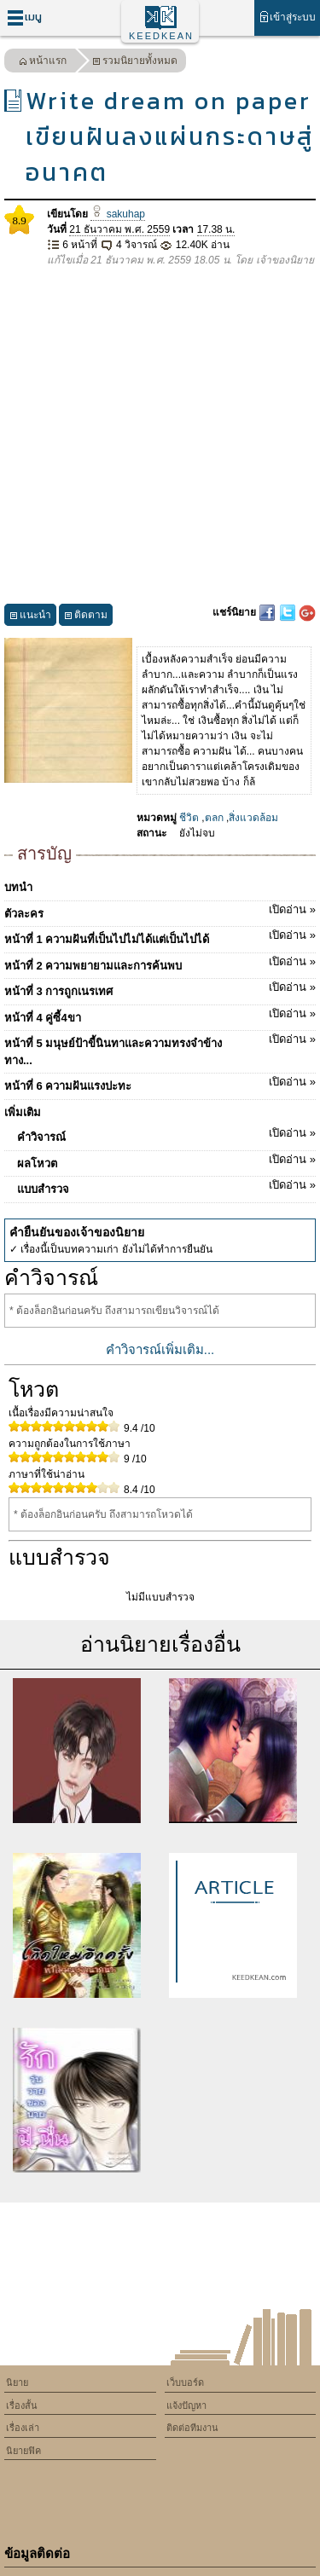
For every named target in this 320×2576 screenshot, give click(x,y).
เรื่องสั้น (22, 2405)
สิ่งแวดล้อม (253, 818)
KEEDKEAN (161, 36)
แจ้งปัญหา (186, 2405)
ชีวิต (189, 818)
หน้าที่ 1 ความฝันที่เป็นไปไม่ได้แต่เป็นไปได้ (160, 936)
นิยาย (17, 2382)
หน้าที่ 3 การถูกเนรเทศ (160, 988)
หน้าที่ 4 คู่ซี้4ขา (160, 1014)
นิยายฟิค (23, 2451)
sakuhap (117, 214)
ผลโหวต (166, 1160)
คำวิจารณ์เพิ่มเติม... (160, 1349)
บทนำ (18, 887)
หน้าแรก (43, 63)
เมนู (24, 17)
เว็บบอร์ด (185, 2382)
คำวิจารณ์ (166, 1134)
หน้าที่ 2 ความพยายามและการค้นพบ (160, 962)
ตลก (214, 818)
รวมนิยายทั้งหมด (134, 63)
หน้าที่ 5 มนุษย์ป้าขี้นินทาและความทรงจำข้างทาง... (160, 1049)
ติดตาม (86, 617)
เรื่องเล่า (22, 2428)
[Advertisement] (160, 436)
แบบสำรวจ (166, 1186)
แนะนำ (30, 617)
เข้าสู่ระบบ (287, 16)
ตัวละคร (160, 910)
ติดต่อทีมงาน (192, 2428)
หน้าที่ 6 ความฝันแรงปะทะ (160, 1083)
